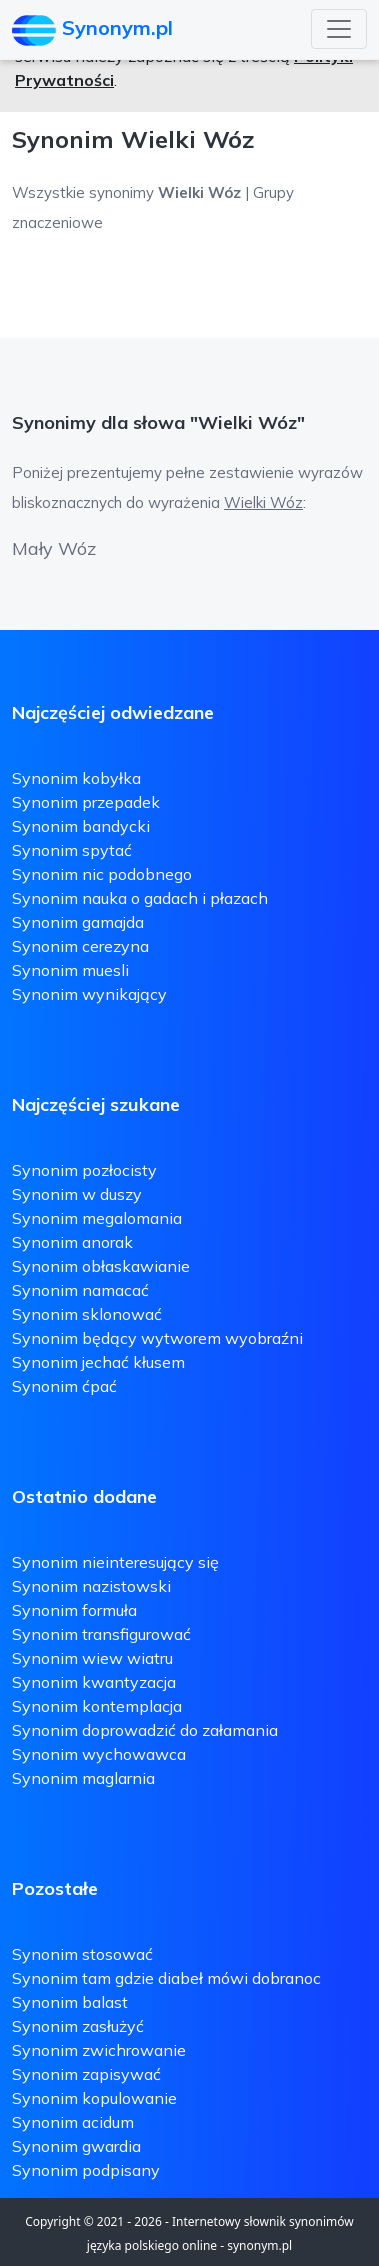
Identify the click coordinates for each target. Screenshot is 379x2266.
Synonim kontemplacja (97, 1706)
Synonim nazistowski (91, 1586)
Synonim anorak (72, 1242)
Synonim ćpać (64, 1386)
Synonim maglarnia (83, 1778)
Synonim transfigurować (101, 1634)
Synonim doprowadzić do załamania (145, 1730)
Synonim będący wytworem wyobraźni (157, 1338)
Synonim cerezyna (80, 946)
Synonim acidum (73, 2122)
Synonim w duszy (77, 1194)
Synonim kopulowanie (94, 2098)
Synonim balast (70, 2002)
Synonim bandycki (81, 826)
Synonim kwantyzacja (94, 1682)
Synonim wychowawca (99, 1754)
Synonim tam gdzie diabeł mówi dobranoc (166, 1978)
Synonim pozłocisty (84, 1170)
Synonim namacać (80, 1290)
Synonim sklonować (87, 1314)
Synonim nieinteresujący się (115, 1562)
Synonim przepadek (86, 802)
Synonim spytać (72, 850)
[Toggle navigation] (339, 29)
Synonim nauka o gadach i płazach (140, 898)
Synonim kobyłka (76, 778)
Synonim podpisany (86, 2170)
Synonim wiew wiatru (92, 1658)
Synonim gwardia (76, 2146)
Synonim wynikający (89, 994)
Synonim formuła (74, 1610)
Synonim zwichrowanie (99, 2050)
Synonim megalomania (97, 1218)
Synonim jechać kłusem (98, 1362)
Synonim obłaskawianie (101, 1266)
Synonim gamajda (78, 922)
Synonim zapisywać (86, 2074)
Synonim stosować (82, 1954)
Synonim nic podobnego (102, 874)
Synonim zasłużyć (78, 2026)
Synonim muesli (70, 970)
